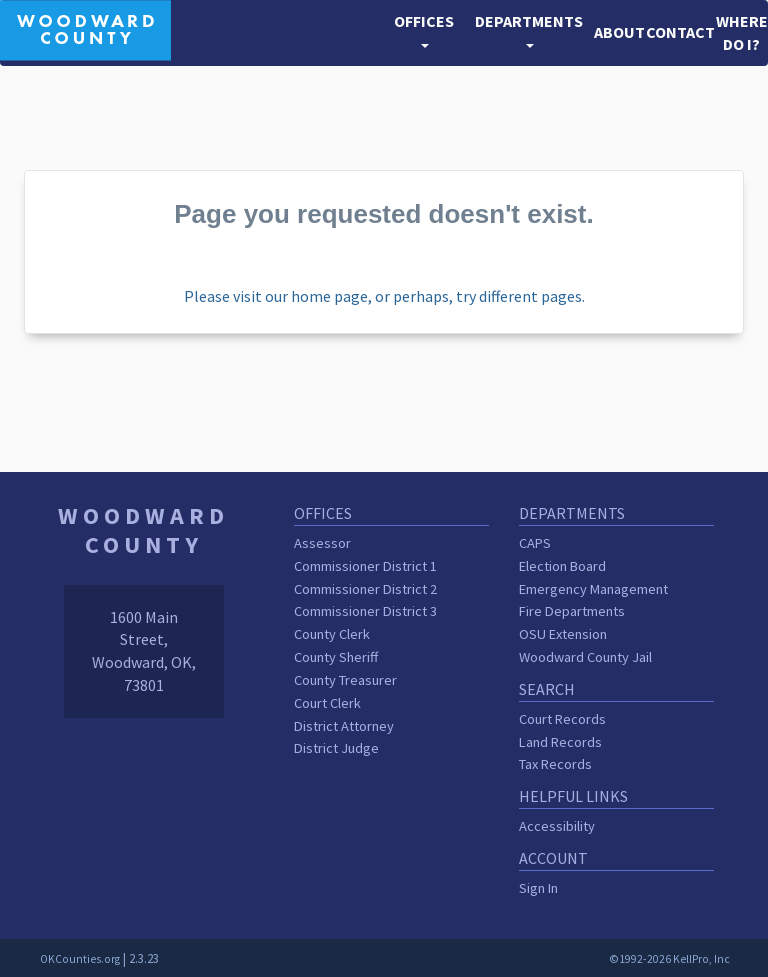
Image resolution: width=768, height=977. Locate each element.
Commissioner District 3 (365, 611)
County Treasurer (345, 680)
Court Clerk (327, 703)
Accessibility (557, 826)
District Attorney (344, 726)
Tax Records (555, 764)
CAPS (535, 543)
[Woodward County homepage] (85, 28)
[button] (424, 33)
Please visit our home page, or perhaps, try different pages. (384, 296)
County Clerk (332, 634)
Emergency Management (593, 589)
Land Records (560, 742)
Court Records (562, 719)
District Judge (336, 748)
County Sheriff (336, 657)
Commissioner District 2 (365, 589)
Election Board (562, 566)
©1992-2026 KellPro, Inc (669, 959)
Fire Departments (572, 611)
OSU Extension (563, 634)
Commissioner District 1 (365, 566)
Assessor (322, 543)
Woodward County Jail (585, 657)
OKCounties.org (80, 959)
